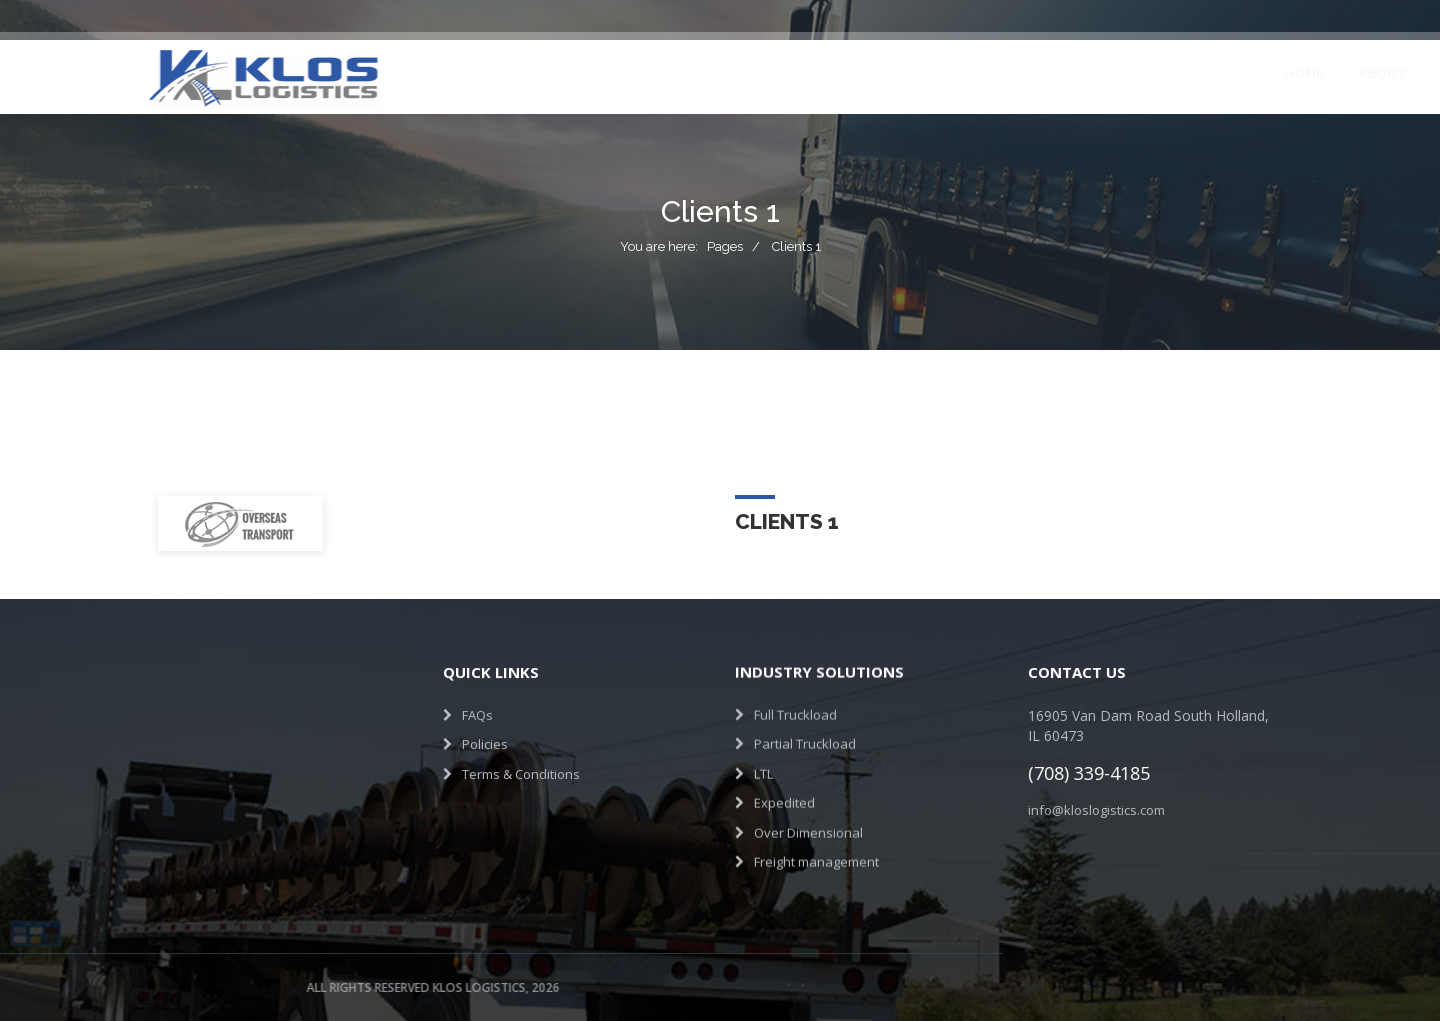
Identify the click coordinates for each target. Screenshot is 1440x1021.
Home (453, 73)
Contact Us (1110, 73)
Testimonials (841, 73)
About (531, 73)
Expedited (784, 796)
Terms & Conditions (521, 769)
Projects (722, 73)
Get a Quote (1254, 73)
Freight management (816, 855)
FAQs (477, 710)
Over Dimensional (808, 825)
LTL (763, 766)
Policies (485, 740)
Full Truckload (795, 707)
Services (621, 73)
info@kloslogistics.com (1105, 810)
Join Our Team (979, 73)
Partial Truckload (805, 737)
